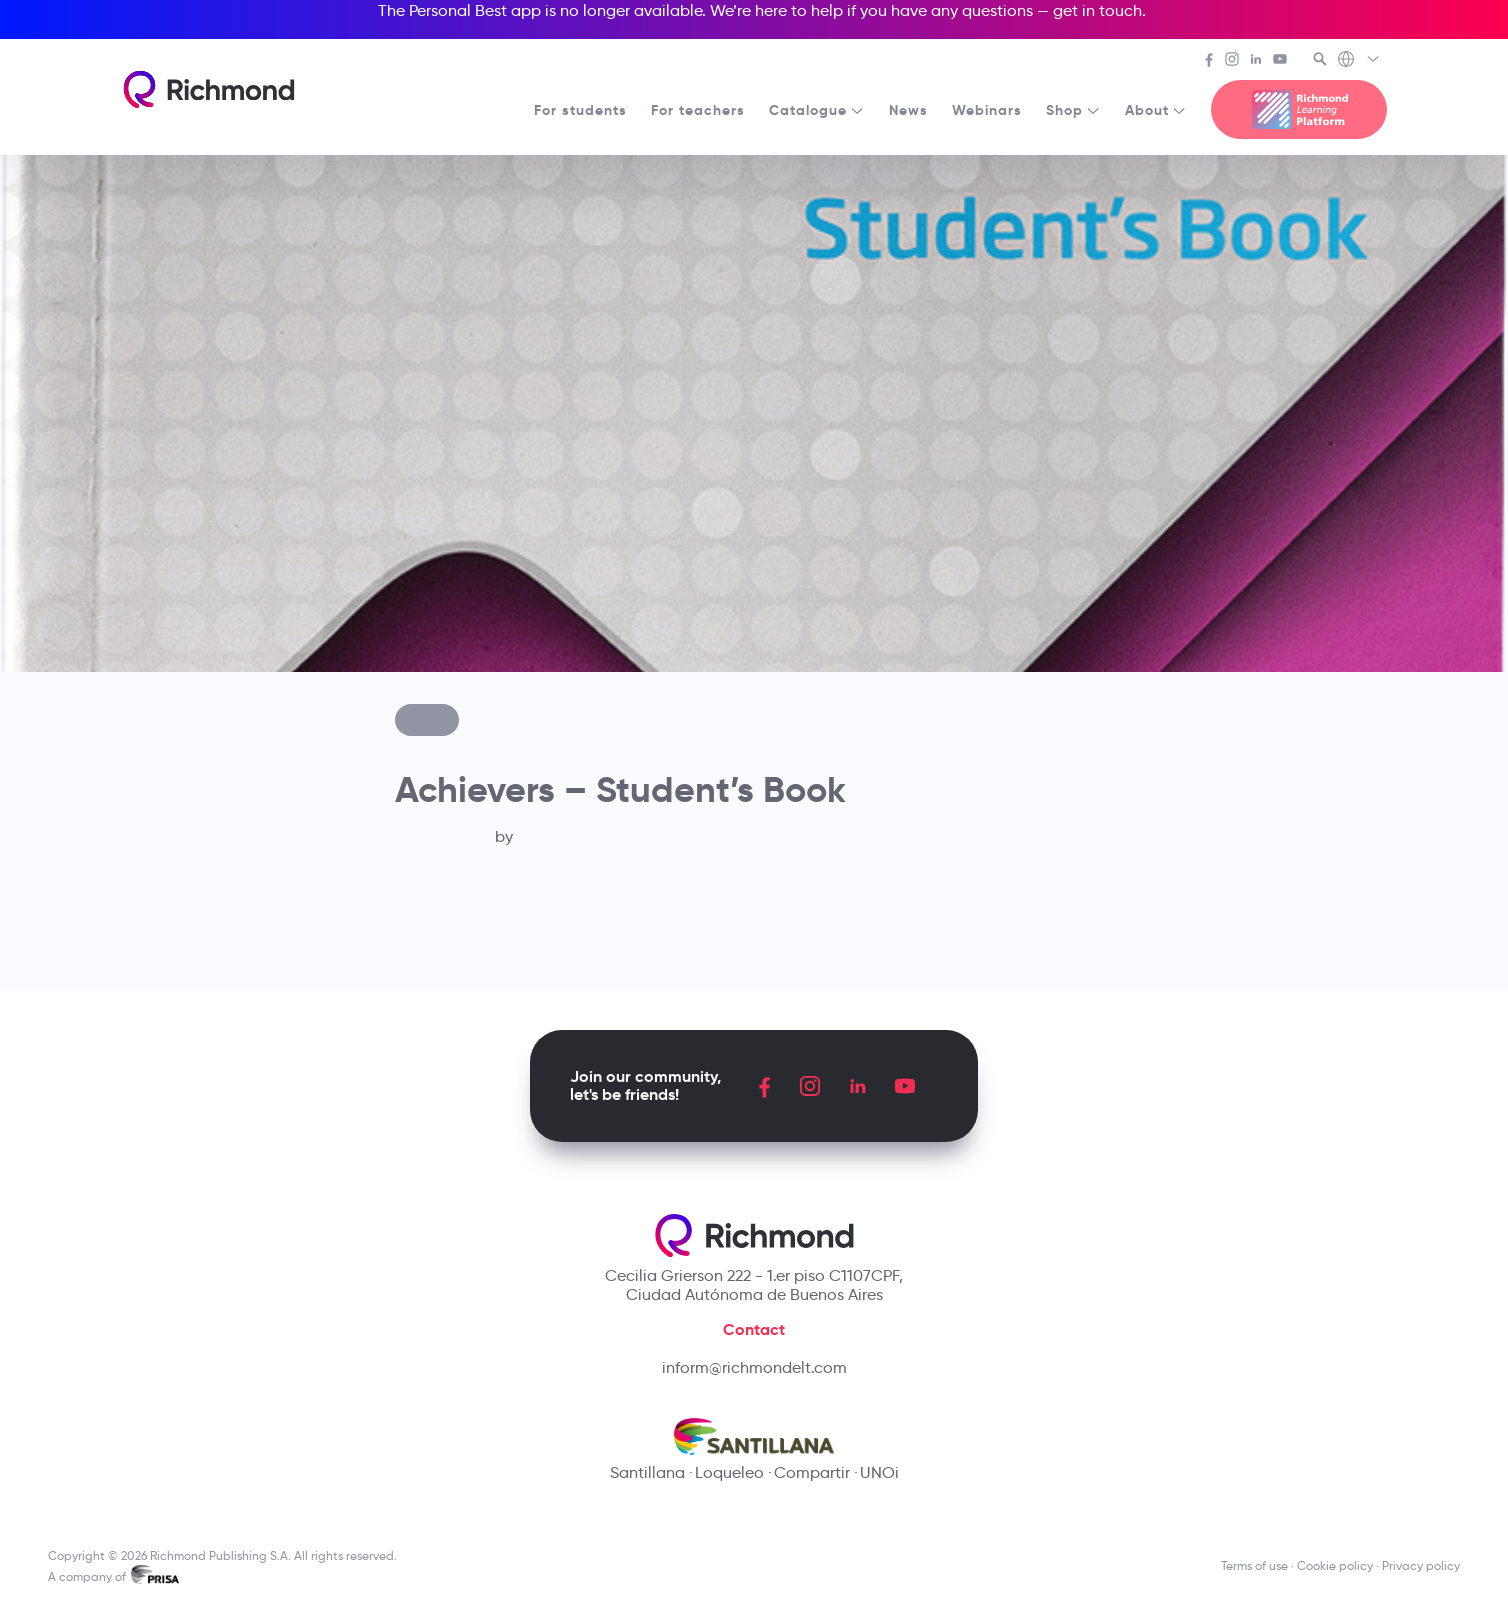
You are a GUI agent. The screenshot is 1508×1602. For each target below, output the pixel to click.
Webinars (987, 110)
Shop (1073, 110)
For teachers (698, 110)
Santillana (647, 1472)
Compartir (812, 1472)
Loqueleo (729, 1472)
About (1156, 110)
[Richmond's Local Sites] (1359, 61)
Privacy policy (1421, 1565)
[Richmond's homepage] (209, 89)
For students (580, 110)
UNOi (879, 1472)
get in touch (1097, 10)
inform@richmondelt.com (754, 1367)
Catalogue (817, 110)
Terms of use (1254, 1565)
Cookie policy (1335, 1565)
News (908, 110)
